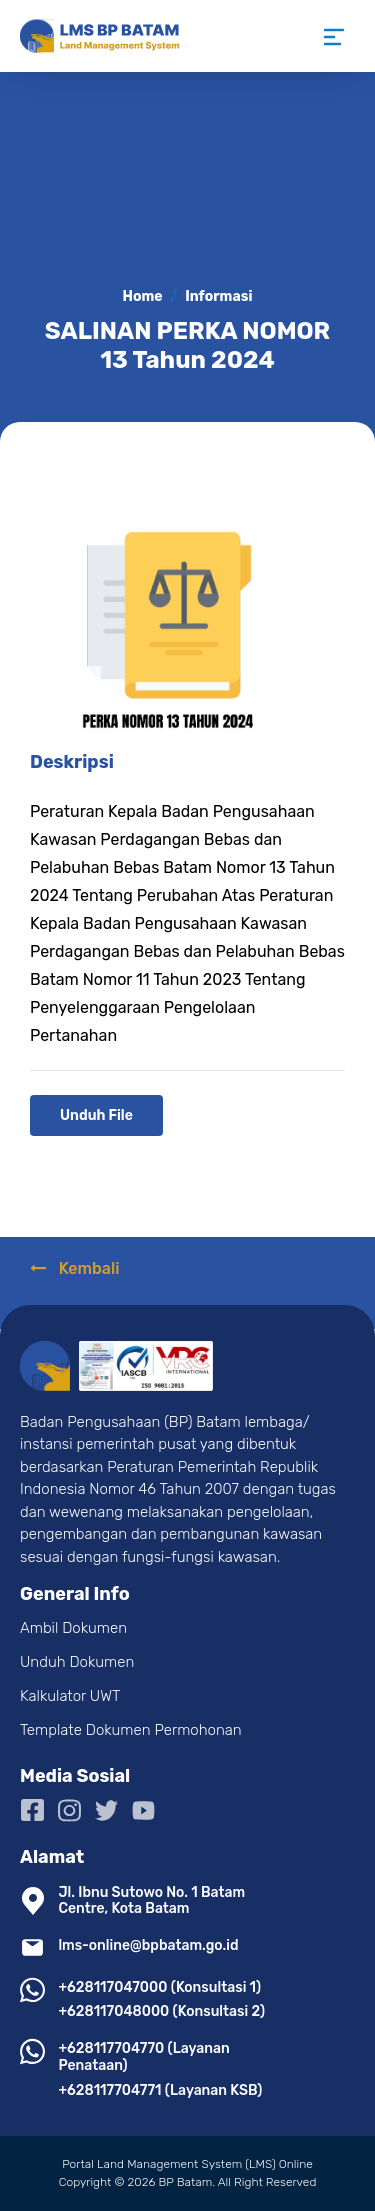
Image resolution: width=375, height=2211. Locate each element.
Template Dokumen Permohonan (131, 1730)
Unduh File (96, 1115)
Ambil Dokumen (73, 1628)
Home (143, 296)
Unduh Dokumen (77, 1662)
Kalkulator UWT (70, 1696)
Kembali (74, 1268)
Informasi (218, 296)
